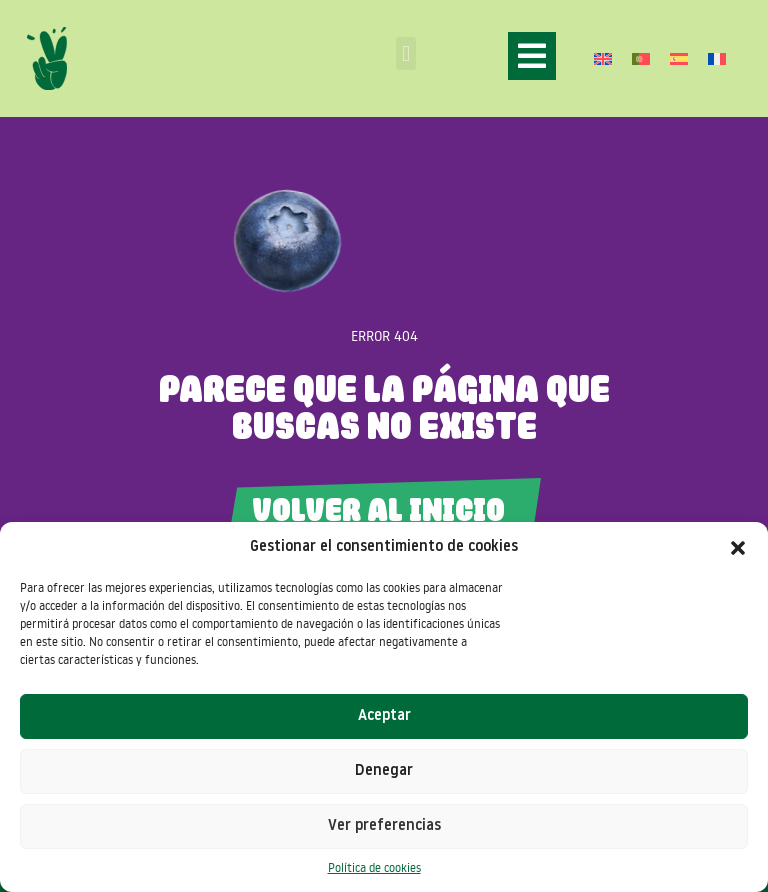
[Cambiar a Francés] (717, 58)
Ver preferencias (384, 826)
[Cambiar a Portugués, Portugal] (641, 58)
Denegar (384, 771)
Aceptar (384, 716)
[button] (738, 548)
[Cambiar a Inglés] (603, 58)
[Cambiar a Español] (679, 58)
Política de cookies (374, 867)
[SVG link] (47, 58)
